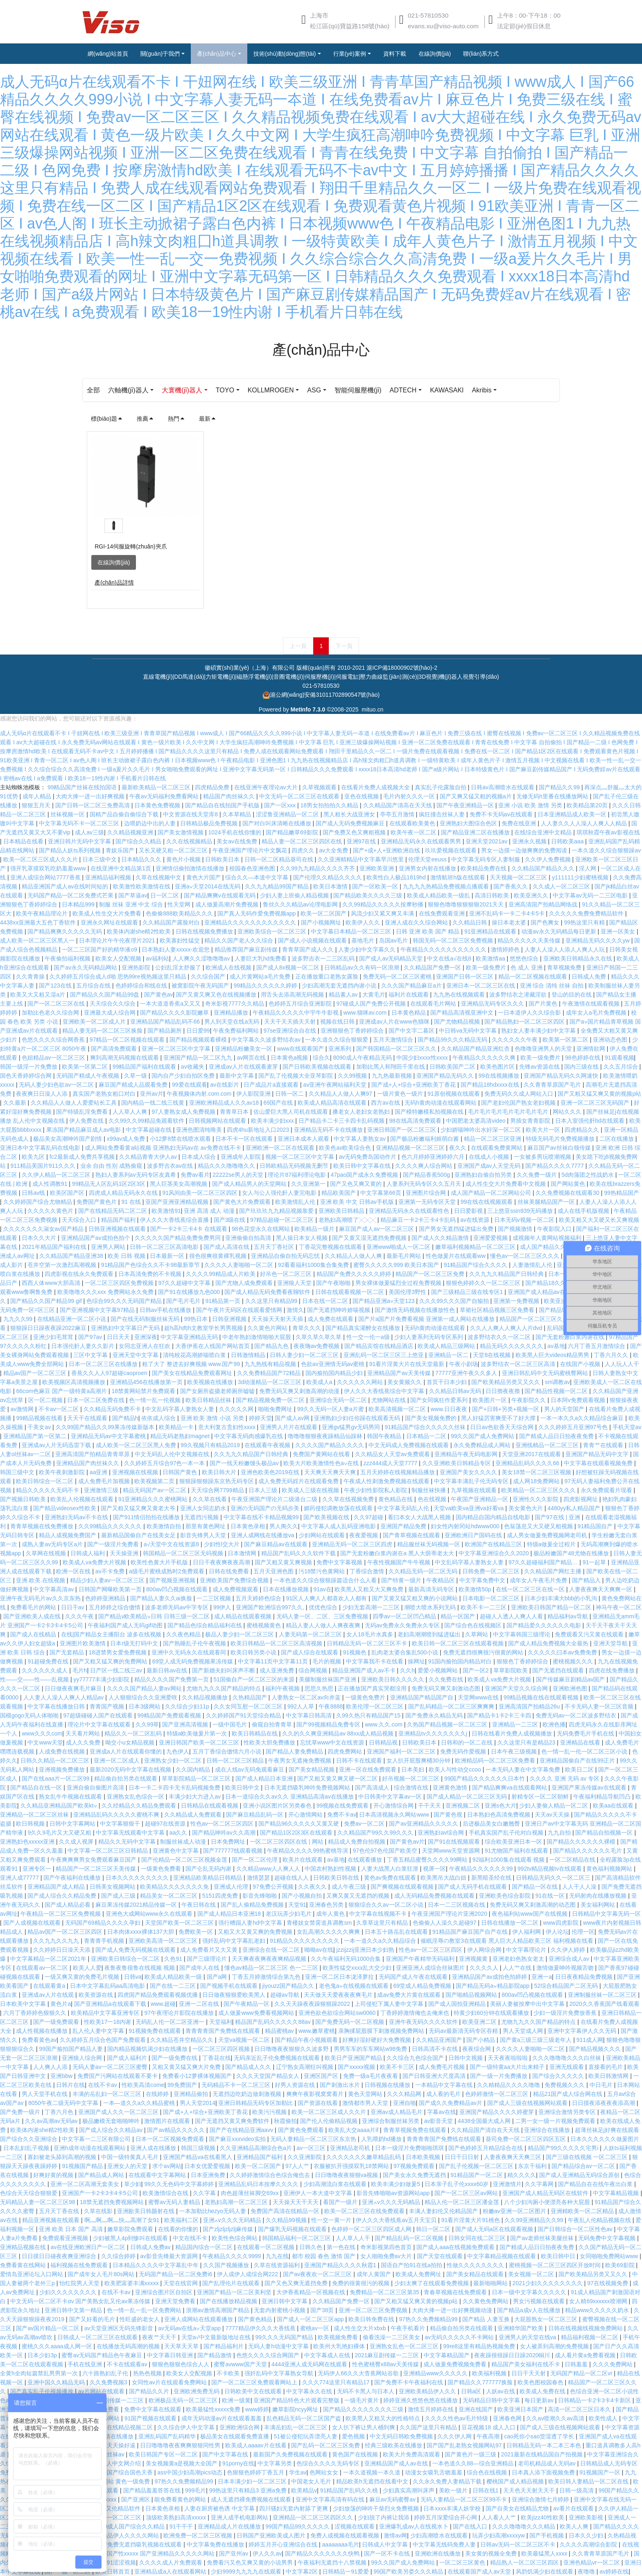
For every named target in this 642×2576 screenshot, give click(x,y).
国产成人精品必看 (68, 1904)
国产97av (91, 1337)
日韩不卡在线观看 (360, 1760)
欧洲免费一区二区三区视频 (198, 2535)
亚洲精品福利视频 (109, 877)
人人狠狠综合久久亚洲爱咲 (144, 1697)
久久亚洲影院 (305, 2157)
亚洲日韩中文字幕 (285, 2301)
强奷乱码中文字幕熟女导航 (279, 2373)
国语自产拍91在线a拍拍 (412, 2265)
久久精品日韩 (470, 922)
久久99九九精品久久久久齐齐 (318, 868)
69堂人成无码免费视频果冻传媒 (193, 1661)
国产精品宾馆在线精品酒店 (379, 1346)
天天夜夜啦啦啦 (508, 2058)
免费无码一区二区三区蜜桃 (398, 976)
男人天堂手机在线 (45, 2094)
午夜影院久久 (529, 1400)
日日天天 (119, 1337)
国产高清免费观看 (114, 1048)
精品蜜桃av (280, 2031)
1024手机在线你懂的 (235, 832)
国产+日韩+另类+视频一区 (506, 1409)
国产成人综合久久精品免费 (62, 1895)
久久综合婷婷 (119, 2256)
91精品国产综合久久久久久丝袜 (425, 1427)
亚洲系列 (340, 1048)
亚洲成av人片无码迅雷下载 (57, 1445)
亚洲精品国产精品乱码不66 (165, 1021)
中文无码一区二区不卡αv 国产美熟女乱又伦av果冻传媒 (81, 2301)
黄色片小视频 (184, 859)
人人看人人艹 (500, 2517)
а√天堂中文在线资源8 (172, 1544)
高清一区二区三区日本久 (580, 2409)
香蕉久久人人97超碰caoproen (110, 1373)
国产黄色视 (449, 1814)
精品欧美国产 (339, 1192)
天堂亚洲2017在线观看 (532, 1454)
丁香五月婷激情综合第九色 (267, 1976)
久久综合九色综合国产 (416, 2058)
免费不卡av (341, 1814)
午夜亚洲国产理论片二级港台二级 (275, 1499)
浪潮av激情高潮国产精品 (218, 2310)
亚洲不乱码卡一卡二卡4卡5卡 (507, 913)
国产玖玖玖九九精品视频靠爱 (277, 1211)
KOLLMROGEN (299, 390)
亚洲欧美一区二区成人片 (95, 1021)
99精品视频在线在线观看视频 (542, 1697)
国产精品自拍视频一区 (604, 1832)
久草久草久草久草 (319, 1337)
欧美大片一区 (544, 1129)
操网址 (416, 1661)
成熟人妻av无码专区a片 (53, 1544)
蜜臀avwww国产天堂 (241, 2364)
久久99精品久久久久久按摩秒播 (383, 904)
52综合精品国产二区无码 (566, 1985)
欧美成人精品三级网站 (447, 1346)
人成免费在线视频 (62, 1751)
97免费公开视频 (274, 1886)
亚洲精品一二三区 (516, 1724)
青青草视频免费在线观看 (415, 2130)
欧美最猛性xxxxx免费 (214, 2409)
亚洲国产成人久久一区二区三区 (119, 2112)
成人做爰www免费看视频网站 (256, 2013)
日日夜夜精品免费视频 (584, 1976)
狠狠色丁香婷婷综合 (523, 1661)
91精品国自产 (596, 1526)
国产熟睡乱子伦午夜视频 (195, 1643)
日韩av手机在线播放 (166, 1310)
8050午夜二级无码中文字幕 (64, 2103)
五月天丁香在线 (60, 2211)
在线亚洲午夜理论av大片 (266, 787)
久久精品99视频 (287, 2220)
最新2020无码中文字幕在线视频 (131, 1769)
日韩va (133, 1976)
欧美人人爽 (575, 2526)
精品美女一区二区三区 (169, 1895)
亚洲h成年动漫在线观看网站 (90, 2148)
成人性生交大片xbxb (360, 2328)
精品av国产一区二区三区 (35, 1373)
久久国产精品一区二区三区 (107, 2517)
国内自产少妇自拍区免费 (183, 1075)
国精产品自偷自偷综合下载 (125, 814)
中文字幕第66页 (381, 1192)
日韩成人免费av (151, 2247)
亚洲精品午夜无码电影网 (466, 1454)
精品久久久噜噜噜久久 (227, 1165)
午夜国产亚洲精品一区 (480, 1499)
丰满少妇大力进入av (195, 1796)
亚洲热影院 (137, 967)
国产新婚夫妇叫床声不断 (224, 1670)
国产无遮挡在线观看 (558, 1670)
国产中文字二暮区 (412, 1030)
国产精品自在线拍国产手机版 (223, 805)
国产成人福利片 (128, 2058)
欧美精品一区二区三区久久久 (539, 1490)
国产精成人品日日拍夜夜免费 (557, 1436)
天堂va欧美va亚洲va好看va (469, 1508)
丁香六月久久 (612, 1355)
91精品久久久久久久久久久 (305, 1940)
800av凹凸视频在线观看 (177, 1589)
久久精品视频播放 (205, 1697)
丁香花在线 (216, 2058)
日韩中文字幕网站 (73, 1823)
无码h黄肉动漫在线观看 (436, 1328)
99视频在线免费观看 (343, 1805)
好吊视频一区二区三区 (411, 1778)
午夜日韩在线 (199, 1904)
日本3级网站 (145, 1706)
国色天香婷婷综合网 (26, 1075)
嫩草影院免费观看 (131, 2229)
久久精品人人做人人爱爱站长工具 (74, 1102)
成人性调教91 (50, 1183)
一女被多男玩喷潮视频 (543, 1156)
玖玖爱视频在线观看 (451, 850)
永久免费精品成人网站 (482, 1445)
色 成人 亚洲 (527, 967)
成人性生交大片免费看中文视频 (506, 1183)
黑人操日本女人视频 (302, 1238)
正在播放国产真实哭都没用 (373, 1688)
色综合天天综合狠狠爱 (29, 2193)
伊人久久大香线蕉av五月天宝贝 (397, 2220)
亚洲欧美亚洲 (377, 868)
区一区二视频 (46, 1400)
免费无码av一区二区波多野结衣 (577, 1715)
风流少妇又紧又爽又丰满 (383, 913)
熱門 (176, 418)
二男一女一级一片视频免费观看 (556, 2121)
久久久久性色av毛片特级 (457, 2418)
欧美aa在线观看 (614, 1805)
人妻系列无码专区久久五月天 (425, 1183)
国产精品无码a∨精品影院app (493, 1985)
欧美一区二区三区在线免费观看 (365, 2211)
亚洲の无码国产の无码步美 (266, 1508)
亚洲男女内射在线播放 (428, 868)
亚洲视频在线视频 (136, 1472)
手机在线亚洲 (86, 2364)
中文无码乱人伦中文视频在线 (173, 1454)
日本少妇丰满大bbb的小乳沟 (561, 1598)
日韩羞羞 (577, 2364)
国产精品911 (556, 1310)
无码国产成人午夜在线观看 (414, 1976)
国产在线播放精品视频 (229, 2301)
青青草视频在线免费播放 (42, 1526)
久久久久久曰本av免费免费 (563, 1652)
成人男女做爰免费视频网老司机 (548, 1535)
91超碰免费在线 (48, 1661)
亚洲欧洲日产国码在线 (474, 1535)
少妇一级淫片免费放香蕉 (565, 2013)
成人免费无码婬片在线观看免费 (299, 1481)
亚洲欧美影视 (587, 2517)
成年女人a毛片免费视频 (597, 1012)
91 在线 (131, 1202)
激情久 (295, 1310)
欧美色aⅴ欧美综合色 (346, 1147)
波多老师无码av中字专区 (177, 1607)
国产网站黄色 (569, 1183)
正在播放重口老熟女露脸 (327, 976)
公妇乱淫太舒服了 (179, 967)
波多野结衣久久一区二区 (500, 1337)
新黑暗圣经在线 (492, 1877)
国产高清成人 (373, 1787)
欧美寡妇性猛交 (180, 940)
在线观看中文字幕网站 (158, 2175)
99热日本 (196, 1319)
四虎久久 (304, 850)
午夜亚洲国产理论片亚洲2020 (450, 1913)
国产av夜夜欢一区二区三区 (318, 2274)
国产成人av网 (293, 1418)
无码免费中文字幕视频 (607, 2238)
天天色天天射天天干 (529, 2490)
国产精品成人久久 (249, 2067)
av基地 (556, 1346)
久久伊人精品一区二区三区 (57, 1174)
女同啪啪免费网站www (610, 2256)
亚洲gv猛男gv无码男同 (351, 1427)
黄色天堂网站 (366, 2094)
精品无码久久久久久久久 (512, 1346)
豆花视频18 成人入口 (489, 2427)
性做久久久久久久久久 (476, 2265)
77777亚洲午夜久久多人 (467, 1373)
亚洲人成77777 (20, 1877)
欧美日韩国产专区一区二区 (164, 2454)
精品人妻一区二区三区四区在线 (303, 841)
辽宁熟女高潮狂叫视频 (305, 2067)
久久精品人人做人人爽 (354, 1256)
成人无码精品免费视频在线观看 (435, 1895)
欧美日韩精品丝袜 (209, 1400)
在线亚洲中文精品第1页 (121, 868)
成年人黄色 (331, 1913)
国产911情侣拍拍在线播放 (147, 1517)
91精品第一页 (224, 1301)
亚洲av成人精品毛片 (397, 2112)
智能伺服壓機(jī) (389, 390)
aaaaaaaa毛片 (340, 2544)
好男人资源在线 (295, 2085)
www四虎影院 (561, 1922)
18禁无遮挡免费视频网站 (112, 2202)
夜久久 (458, 1147)
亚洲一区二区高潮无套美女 (85, 2184)
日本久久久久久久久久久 (138, 1877)
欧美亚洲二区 (480, 2022)
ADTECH (436, 390)
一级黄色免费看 (162, 1868)
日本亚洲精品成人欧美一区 (573, 814)
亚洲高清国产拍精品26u (530, 1706)
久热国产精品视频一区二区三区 (448, 1724)
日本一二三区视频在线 (457, 1904)
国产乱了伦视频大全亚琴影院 (296, 1075)
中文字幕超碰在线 (149, 1129)
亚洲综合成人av (570, 1958)
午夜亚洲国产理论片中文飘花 (250, 850)
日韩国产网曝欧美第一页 (111, 1589)
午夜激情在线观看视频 (591, 1003)
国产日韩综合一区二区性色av (576, 2229)
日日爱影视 (469, 1211)
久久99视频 (353, 1075)
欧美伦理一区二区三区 (375, 1706)
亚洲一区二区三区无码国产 (596, 1102)
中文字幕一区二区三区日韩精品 (108, 1850)
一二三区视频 (215, 1598)
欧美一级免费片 (487, 967)
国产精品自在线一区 (36, 1787)
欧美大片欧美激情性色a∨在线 (321, 1463)
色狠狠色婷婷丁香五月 (256, 2472)
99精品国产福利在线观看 (145, 1066)
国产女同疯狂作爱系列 (439, 1400)
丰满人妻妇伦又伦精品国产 (444, 2211)
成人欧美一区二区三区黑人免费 (137, 1445)
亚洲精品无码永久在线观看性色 (410, 1211)
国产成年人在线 (200, 1967)
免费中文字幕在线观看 (153, 2409)
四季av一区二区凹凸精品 (405, 1616)
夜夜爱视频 (364, 1535)
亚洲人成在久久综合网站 (417, 922)
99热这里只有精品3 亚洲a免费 (248, 2490)
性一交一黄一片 (332, 2220)
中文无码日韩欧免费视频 (402, 2436)
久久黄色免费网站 (486, 2301)
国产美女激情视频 (181, 832)
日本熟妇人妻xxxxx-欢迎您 (176, 949)
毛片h (79, 1670)
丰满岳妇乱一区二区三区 (296, 2427)
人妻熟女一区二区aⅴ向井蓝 (306, 1697)
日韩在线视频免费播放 (205, 931)
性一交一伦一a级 (368, 1337)
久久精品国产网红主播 (553, 1571)
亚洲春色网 (508, 2418)
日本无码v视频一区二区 (525, 1220)
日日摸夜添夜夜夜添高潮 (604, 2103)
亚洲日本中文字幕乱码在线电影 (41, 1147)
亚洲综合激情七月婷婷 (541, 2499)
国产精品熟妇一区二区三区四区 (525, 1021)
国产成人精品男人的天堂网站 (250, 1183)
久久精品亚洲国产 (439, 2040)
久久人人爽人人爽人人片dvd (507, 1328)
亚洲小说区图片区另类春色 (278, 1805)
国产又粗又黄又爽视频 (284, 1562)
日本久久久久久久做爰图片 (604, 2139)
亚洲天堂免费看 (176, 2301)
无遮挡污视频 (202, 1517)
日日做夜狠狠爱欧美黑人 (234, 1994)
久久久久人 (485, 1967)
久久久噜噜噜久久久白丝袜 (567, 2058)
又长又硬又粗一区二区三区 (174, 850)
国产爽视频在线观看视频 (403, 1886)
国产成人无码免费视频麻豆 (351, 823)
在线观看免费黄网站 (497, 1147)
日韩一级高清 (577, 2490)
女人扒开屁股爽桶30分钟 (419, 1760)
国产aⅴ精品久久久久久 (176, 2130)
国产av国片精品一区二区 (48, 2328)
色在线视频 (433, 1499)
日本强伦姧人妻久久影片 (83, 1346)
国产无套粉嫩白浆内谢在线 (571, 1337)
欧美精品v (304, 2490)
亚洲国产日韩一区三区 (465, 976)
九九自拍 (560, 1832)
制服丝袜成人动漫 (184, 1841)
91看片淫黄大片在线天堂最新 (407, 1364)
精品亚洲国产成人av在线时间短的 (66, 886)
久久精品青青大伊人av (149, 1156)
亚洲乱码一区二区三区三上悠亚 (384, 1355)
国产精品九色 (272, 1346)
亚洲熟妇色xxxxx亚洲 (28, 1841)
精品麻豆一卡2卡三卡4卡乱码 (418, 1220)
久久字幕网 (540, 2184)
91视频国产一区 (600, 2472)
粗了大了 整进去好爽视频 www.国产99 (192, 1364)
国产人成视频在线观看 (32, 1922)
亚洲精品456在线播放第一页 (147, 1382)
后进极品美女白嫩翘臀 (492, 1823)
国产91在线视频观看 (455, 1841)
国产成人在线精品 (34, 1634)
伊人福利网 (527, 1931)
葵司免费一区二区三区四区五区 (526, 2139)
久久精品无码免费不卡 (113, 1409)
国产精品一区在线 (535, 1886)
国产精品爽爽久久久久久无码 (65, 931)
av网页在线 (252, 1057)
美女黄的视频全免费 (491, 2553)
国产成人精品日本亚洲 (264, 1778)
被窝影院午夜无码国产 (201, 985)
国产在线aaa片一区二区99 (56, 1778)
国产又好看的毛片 (93, 2319)
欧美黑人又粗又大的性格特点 (384, 2418)
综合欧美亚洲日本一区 (514, 1841)
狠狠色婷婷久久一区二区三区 (484, 1283)
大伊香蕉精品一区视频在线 (311, 2292)
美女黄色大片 (527, 1508)
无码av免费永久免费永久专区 (403, 1625)
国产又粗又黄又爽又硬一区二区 (338, 1778)
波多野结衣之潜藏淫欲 (518, 994)
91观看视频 (619, 1057)
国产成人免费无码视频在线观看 (136, 1949)
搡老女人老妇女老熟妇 (361, 1111)
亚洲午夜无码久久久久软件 (424, 2022)
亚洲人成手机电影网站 (240, 2517)
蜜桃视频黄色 (264, 1625)
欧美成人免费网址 (419, 2274)
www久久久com (42, 1733)
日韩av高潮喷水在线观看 (503, 787)
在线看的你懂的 (179, 2229)
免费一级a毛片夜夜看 (371, 2076)
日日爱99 (198, 1030)
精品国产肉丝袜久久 (229, 796)
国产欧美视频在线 (327, 1517)
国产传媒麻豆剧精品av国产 (571, 1679)
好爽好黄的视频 (54, 2175)
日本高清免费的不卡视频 (150, 1274)
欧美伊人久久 (364, 922)
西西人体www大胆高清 (51, 1283)
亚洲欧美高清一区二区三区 (164, 1940)
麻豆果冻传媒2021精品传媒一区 (137, 1904)
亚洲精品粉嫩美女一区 (244, 1048)
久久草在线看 (210, 1499)
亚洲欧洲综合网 (240, 2427)
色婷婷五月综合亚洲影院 (301, 1003)
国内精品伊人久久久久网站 (125, 2535)
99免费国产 (182, 2085)
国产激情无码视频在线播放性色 (416, 1310)
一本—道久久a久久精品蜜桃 (140, 2103)
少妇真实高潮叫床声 (409, 2490)
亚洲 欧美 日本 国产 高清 (71, 2229)
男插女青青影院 (531, 1120)
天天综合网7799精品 (218, 1490)
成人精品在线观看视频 (243, 1616)
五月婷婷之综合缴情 (115, 1607)
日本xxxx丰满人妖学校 (452, 2508)
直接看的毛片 (606, 2067)
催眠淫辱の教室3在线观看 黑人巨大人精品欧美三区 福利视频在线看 (507, 1940)
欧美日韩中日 (559, 2256)
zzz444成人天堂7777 (391, 1463)
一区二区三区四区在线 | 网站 (287, 1841)
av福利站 (157, 958)
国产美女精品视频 (312, 1769)
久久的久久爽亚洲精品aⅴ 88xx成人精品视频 (338, 1733)
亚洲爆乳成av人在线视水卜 (414, 2526)
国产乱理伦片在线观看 (231, 2283)
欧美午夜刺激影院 (62, 1472)
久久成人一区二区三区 (562, 886)
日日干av (73, 1607)
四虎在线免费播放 (612, 1670)
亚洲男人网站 (109, 1247)
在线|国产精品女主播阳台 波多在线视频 (112, 1634)
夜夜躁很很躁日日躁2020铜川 (513, 2355)
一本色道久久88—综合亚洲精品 (473, 2463)
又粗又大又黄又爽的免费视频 (256, 1931)
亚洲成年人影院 (241, 1156)
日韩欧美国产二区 (453, 1066)
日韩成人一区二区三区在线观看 (98, 2337)
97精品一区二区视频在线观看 (128, 1039)
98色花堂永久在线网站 (261, 1229)
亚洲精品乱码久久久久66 (528, 1463)
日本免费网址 (229, 1841)
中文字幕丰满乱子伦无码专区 (472, 1481)
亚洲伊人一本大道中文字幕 (318, 2193)
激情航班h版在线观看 (458, 877)
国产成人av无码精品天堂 (391, 958)
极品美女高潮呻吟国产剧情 (68, 1138)
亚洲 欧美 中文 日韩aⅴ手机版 (358, 1202)
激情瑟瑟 (259, 1877)
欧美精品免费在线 (484, 868)
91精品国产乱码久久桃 (350, 2490)
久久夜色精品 (184, 1634)
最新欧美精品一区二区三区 (157, 787)
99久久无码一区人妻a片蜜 (331, 1409)
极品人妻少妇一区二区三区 (240, 1634)
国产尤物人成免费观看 (244, 1283)
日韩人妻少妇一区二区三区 (305, 1355)
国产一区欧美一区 (376, 886)
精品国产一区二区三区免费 (431, 1274)
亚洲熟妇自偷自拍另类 (483, 1174)
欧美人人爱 (87, 1967)
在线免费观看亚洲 (442, 913)
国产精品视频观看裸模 (199, 1039)
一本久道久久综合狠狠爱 (337, 1039)
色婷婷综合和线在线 (142, 985)
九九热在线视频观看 (459, 994)
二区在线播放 (617, 1138)
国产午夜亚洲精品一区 (465, 805)
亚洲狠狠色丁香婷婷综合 (353, 1030)
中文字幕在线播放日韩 (56, 1706)
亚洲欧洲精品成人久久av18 (224, 1102)
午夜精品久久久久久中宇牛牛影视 (296, 1012)
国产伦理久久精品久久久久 (328, 877)
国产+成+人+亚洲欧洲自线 (387, 850)
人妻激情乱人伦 (533, 1265)
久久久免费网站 (613, 2364)
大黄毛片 (373, 994)
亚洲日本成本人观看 (304, 1138)
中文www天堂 (45, 1742)
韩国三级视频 (199, 2148)
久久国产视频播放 (227, 2265)
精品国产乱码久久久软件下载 (299, 1553)
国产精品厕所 (165, 1030)
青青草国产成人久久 (308, 949)
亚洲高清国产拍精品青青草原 (93, 1454)
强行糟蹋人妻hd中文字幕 (250, 1922)
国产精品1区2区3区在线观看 (297, 1832)
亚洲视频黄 (474, 1958)
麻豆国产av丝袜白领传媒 (559, 1147)
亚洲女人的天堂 (128, 2166)
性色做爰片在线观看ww (456, 1256)
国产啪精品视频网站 (472, 1994)
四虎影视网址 (581, 1499)
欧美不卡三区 (398, 2067)
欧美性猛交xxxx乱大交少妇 (358, 1967)
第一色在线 (342, 2247)
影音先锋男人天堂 (204, 1535)
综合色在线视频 (488, 2472)
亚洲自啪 (404, 2103)
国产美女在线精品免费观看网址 (193, 1373)
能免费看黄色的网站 (181, 2499)
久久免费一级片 (537, 1174)
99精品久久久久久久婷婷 (265, 985)
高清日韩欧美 (493, 895)
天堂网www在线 (479, 1697)
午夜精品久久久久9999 (232, 2256)
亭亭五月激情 (398, 814)
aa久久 (179, 1832)
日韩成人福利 (88, 1553)
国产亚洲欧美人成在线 (32, 1616)
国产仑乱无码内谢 (209, 1868)
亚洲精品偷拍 (192, 2094)
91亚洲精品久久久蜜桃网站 (153, 1499)
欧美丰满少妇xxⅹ (273, 1120)
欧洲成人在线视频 (229, 967)
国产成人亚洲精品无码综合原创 (580, 2175)
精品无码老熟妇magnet (180, 1436)
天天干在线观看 (88, 1418)
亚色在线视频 (362, 796)
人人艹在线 (518, 1967)
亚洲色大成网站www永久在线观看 (150, 1913)
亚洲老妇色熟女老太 (519, 1958)
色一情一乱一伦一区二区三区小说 (585, 1751)
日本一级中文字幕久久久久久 (530, 2292)
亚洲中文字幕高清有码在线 (331, 2499)
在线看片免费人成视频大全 (376, 787)
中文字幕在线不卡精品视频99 (262, 1517)
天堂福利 (220, 2022)
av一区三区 (311, 2148)
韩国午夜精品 (385, 1436)
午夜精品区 (441, 1580)
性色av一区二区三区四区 (222, 1823)
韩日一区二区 (434, 2229)
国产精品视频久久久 (595, 2049)
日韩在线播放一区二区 (510, 1922)
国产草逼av (132, 895)
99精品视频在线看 (40, 1418)
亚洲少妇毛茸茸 (54, 1337)
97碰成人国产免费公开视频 (371, 1003)
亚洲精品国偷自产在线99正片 (578, 1760)
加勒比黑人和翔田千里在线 (391, 1066)
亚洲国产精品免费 (404, 1526)
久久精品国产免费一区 (433, 967)
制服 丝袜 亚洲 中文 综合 (131, 904)
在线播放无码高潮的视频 (129, 2346)
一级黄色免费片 (366, 1697)
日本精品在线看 (24, 841)
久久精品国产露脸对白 (171, 922)
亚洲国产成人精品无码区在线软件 (546, 2193)
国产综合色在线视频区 (473, 1625)
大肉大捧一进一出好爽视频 (91, 796)
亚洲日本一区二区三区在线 (481, 985)
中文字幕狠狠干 (121, 1823)
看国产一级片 (341, 2202)
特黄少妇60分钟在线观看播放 (492, 2013)
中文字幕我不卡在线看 (375, 1661)
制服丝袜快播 (429, 1490)
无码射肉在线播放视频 (598, 1895)
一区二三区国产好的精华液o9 (100, 949)
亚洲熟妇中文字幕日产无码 (126, 1328)
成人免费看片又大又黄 (209, 1949)
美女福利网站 (599, 1904)
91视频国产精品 (83, 2166)
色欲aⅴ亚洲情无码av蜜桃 (333, 1364)
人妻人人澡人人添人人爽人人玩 (565, 949)
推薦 (145, 418)
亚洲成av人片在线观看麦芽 (244, 1066)
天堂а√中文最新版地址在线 (216, 2337)
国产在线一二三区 (173, 1985)
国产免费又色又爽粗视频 (355, 832)
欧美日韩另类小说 (254, 1652)
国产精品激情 (215, 2355)
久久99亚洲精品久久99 (534, 2220)
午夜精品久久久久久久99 (481, 1868)
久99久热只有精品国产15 (369, 1715)
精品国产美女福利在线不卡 (526, 2364)
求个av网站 (166, 2166)
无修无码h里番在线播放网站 (553, 796)
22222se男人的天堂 (238, 1174)
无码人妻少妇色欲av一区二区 (57, 1084)
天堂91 (297, 1904)
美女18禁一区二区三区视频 (537, 1472)
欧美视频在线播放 (211, 1382)
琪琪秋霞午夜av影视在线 (608, 832)
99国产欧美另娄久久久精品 (408, 2571)
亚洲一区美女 (619, 931)
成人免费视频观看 (236, 1589)
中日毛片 (602, 2085)
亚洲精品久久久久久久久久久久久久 (251, 922)
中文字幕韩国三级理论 (522, 1634)
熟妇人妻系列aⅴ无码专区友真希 (136, 1174)
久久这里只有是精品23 (527, 1742)
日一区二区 (165, 895)
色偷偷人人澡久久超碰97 (445, 1922)
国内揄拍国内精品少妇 (334, 1373)
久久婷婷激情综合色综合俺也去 (271, 2175)
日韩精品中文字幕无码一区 (606, 1913)
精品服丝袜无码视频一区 (429, 1544)
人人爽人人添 (51, 2067)
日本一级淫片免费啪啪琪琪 (410, 2148)
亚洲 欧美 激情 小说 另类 (213, 1418)
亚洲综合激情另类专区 (567, 2112)
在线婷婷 (158, 2094)
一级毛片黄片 (362, 2400)
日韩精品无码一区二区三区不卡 (368, 1643)
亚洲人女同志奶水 (204, 1508)
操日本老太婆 (510, 922)
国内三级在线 (582, 1066)
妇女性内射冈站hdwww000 (466, 1526)
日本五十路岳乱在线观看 (397, 1931)
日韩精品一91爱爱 (346, 2571)
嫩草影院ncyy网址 (296, 2409)
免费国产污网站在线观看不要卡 (118, 2076)
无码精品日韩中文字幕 (492, 2400)
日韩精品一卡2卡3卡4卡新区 (595, 2400)
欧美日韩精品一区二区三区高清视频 (277, 1643)
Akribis (518, 390)
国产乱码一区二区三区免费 (326, 2445)
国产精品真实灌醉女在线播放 (364, 1328)
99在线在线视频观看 (487, 1202)
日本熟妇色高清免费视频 (499, 1814)
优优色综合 (324, 1607)
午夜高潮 (489, 2436)
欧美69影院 (620, 2265)
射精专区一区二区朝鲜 (540, 1796)
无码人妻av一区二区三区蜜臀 (110, 2067)
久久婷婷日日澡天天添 (62, 1949)
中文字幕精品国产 (447, 2355)
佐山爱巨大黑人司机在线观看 (291, 1111)
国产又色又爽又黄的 (356, 1183)
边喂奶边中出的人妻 (150, 823)
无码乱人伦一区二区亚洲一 (171, 2022)
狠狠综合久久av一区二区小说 (386, 1904)
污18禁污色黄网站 (322, 1571)
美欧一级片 (454, 2490)
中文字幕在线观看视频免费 (599, 1463)
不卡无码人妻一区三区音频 (600, 1706)
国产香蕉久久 (511, 886)
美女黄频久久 (405, 1382)
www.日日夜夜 (450, 1409)
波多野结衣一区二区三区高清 (519, 1364)
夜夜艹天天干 (160, 2337)
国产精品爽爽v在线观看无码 (220, 895)
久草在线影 (99, 2211)
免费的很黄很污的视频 (361, 2283)
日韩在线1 (486, 2490)
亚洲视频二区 (463, 1805)
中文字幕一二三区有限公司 (97, 2139)
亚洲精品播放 (232, 1012)
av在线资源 (475, 1220)
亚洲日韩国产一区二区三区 (402, 1129)
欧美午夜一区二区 (414, 832)
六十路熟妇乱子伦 (106, 2373)
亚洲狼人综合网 (83, 2058)
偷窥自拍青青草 (273, 1724)
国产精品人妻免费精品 (295, 1751)
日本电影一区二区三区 (491, 1598)
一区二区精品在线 (573, 1859)
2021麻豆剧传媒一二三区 (387, 2355)
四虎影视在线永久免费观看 (80, 1274)
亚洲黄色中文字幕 (176, 1850)
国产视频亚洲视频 (173, 1580)
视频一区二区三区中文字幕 (300, 1156)
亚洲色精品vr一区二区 (592, 2562)
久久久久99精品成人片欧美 (221, 1274)
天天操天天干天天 (296, 2202)
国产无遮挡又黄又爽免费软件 (233, 2121)
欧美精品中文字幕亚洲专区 (106, 2013)
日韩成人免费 (590, 976)
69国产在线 (279, 1102)
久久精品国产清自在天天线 (486, 2130)
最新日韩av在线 (168, 1670)
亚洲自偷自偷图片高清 (96, 1787)
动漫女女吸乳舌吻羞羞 (434, 2472)
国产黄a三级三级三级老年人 (537, 2040)
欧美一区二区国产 (324, 913)
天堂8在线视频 (492, 1355)
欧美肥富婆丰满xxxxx (132, 2283)
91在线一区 (550, 1895)
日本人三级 (264, 1490)
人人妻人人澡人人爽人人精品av (64, 1697)
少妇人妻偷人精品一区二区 (554, 1805)
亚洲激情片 (507, 2184)
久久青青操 (31, 976)
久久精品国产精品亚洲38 (71, 1256)
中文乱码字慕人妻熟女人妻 (180, 1409)
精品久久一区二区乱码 (133, 1733)
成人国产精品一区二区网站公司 (492, 1192)
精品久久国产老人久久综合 (239, 940)
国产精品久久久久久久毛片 (588, 1850)
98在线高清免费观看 (416, 1120)
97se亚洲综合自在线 (291, 1030)
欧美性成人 (604, 2418)
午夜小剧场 (463, 1364)
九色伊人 (177, 1751)
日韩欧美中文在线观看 (253, 2391)
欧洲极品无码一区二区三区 (184, 2400)
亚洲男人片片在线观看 (289, 1427)
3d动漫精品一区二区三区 (270, 1382)
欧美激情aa (491, 958)
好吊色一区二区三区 (286, 1274)
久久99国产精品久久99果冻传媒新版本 (106, 1427)
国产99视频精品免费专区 (329, 1724)
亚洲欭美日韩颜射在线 (146, 2211)
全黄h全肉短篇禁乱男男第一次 (39, 2373)
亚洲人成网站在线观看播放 (199, 2319)
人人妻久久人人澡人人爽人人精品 (584, 823)
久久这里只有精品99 (272, 1301)
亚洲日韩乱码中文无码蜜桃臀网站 (546, 1373)
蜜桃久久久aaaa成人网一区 (57, 2346)
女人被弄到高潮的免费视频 (555, 2346)
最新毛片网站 (405, 1256)
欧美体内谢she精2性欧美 (139, 931)
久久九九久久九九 (57, 1940)
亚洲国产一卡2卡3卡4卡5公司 (100, 2193)
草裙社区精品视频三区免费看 (498, 1310)
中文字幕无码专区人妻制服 (486, 859)
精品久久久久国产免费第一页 (172, 1679)
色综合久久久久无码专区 (328, 2463)
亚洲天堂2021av (487, 841)
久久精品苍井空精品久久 (182, 2040)
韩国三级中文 (18, 1472)
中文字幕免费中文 (483, 1580)
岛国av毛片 (394, 940)
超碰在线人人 (292, 1877)
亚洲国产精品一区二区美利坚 (235, 2292)
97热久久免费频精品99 (429, 2319)
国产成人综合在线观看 (310, 1652)
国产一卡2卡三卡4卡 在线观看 (189, 1229)
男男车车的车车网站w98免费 (371, 2049)
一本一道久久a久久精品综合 (381, 1940)
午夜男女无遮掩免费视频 (300, 1760)
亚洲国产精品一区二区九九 (198, 1057)
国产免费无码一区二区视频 (350, 2022)
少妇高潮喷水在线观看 (439, 2535)
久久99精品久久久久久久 (110, 1526)
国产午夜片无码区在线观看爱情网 (240, 1310)
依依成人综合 (159, 1418)
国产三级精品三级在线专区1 (468, 1292)
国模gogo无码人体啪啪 (30, 1715)
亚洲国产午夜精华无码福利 (421, 1958)
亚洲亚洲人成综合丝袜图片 (431, 1967)
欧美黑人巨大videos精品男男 (553, 1355)
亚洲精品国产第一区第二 (35, 1436)
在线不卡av (103, 2085)
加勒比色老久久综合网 (51, 1012)
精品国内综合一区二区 (204, 2247)
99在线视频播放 (499, 1075)
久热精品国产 (251, 1697)
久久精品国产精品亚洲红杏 (476, 1048)
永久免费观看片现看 (607, 1490)
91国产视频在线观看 (151, 2418)
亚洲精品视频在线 (23, 2247)
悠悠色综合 (525, 958)
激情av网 (395, 2535)
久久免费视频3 (109, 2382)
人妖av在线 (501, 2391)
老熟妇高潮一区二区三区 (237, 2202)
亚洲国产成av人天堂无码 (489, 1165)
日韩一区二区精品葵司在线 (279, 859)
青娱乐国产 (121, 850)
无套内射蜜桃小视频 (280, 2310)
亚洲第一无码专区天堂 (427, 1202)
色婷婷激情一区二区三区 (497, 2094)
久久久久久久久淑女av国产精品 (44, 1229)
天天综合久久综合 (113, 1003)
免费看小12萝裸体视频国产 (197, 2076)
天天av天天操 (553, 1814)
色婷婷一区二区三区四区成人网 (372, 2229)
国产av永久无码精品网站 (86, 967)
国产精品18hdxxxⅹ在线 (491, 1084)
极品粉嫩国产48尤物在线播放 (571, 1553)
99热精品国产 (621, 1192)
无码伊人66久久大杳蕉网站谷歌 (359, 2373)
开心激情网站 (306, 1814)
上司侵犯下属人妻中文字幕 (390, 2004)
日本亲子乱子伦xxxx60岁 (457, 2184)
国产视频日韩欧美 (23, 1499)
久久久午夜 (80, 1616)
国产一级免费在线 (175, 2058)
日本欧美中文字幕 (23, 2004)
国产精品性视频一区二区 (556, 1391)
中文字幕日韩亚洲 (170, 2355)
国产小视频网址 (322, 922)
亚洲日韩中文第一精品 (74, 2310)
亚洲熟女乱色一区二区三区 (405, 2346)
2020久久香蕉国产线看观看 (605, 2004)
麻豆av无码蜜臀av (393, 2499)
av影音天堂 (439, 2121)
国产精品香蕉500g (427, 1174)
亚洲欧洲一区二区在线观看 (281, 1147)
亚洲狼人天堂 (295, 1283)
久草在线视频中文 (159, 877)
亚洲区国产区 (322, 2076)
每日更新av (539, 2400)
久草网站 (477, 1634)
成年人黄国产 (375, 2274)
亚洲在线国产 (477, 2409)
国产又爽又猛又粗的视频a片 (476, 796)
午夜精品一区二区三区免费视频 (61, 1913)
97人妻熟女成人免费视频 (184, 1111)
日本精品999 (79, 904)
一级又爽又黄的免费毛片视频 (83, 1976)
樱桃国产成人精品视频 (515, 2481)
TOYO (251, 390)
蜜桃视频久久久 (574, 1661)
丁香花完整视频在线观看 (331, 1247)
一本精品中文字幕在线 (444, 2085)
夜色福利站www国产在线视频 (530, 1913)
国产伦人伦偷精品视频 (329, 2121)
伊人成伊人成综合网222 (248, 2274)
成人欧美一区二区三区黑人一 (38, 940)
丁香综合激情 (368, 1571)
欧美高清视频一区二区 (397, 1409)
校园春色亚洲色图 (253, 868)
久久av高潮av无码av (52, 2121)
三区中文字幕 (91, 1355)
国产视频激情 (516, 1229)
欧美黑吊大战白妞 (444, 1877)
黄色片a (60, 2004)
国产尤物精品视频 (458, 1021)
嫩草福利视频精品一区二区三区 (476, 1247)
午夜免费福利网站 (236, 1030)
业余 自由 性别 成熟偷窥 (112, 1165)
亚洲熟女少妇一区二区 (173, 1760)
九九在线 (277, 2256)
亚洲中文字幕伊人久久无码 (582, 2031)
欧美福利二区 (182, 2220)
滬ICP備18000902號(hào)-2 (401, 667)
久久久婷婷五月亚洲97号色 (573, 1427)
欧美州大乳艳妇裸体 (339, 2346)
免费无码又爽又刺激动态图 (446, 1688)
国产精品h (125, 1418)
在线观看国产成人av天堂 (480, 2571)
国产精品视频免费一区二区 (271, 1400)
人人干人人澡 (580, 1886)
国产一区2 (477, 1670)
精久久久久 (521, 2175)
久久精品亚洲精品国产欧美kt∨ (59, 1805)
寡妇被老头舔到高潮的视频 (62, 2157)
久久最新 (15, 1102)
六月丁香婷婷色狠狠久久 (35, 2013)
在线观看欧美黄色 (413, 823)
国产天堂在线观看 (440, 2256)
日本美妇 (413, 1769)
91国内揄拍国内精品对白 (460, 1661)
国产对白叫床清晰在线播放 (277, 823)
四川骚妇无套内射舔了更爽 (294, 2508)
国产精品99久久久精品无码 (453, 1039)
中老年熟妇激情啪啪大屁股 (257, 1337)
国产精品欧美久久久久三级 (368, 895)
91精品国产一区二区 (477, 2175)
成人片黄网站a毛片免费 (261, 976)
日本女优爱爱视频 (208, 2166)
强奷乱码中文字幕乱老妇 (234, 1940)
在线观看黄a (50, 1985)
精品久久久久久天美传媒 (529, 940)
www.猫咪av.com (366, 1012)
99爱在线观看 (189, 1084)
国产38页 (322, 2310)
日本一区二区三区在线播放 (104, 1364)
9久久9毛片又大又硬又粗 (60, 1832)
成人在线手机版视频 (584, 1211)
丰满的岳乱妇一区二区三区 (107, 2094)
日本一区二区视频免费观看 (171, 2139)
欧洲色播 (554, 1724)
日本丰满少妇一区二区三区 (253, 2481)
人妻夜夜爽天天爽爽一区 (601, 1589)
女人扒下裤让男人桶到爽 (364, 2427)
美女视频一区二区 (532, 2274)
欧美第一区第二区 (566, 1039)
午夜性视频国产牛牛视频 (399, 1562)
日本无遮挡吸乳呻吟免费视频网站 (308, 1787)
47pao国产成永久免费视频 (365, 1174)
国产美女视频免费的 (431, 1418)
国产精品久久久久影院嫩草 (175, 1012)
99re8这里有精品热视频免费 (480, 2346)
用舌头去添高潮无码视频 (293, 994)
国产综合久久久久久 (558, 2076)
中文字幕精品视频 (616, 2193)
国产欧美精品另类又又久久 (506, 1382)
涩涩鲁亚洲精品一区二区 (288, 814)
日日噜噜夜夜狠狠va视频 (347, 2175)
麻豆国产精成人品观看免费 (134, 1084)
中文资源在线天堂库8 (191, 814)
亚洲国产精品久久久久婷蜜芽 (497, 2112)
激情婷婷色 (506, 949)
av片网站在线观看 (102, 2391)
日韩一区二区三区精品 (235, 1760)
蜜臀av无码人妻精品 (175, 2202)
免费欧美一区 (197, 1931)
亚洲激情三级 (102, 1490)
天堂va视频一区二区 (245, 2040)
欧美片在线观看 (303, 1859)
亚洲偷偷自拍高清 (249, 1238)
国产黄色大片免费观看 (242, 1202)
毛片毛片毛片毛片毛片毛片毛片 (509, 1111)
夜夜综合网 (477, 2049)
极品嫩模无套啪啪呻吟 (111, 2121)
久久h (407, 1670)
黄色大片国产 (204, 877)
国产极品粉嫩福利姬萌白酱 (425, 1138)
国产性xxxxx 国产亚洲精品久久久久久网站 (161, 2553)
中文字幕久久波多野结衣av (266, 1039)
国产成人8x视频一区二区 (288, 967)
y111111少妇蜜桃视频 (581, 877)
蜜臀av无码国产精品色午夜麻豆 (102, 2355)
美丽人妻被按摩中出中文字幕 (528, 2004)
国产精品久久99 (560, 787)
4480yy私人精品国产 (574, 1508)
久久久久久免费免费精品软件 (587, 913)
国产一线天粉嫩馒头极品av (245, 1463)
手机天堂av (627, 1427)
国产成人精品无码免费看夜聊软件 (268, 1292)
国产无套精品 (68, 1652)
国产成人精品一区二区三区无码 (468, 1796)
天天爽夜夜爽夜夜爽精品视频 (270, 1958)
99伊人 (223, 1607)
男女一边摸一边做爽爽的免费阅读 (525, 850)
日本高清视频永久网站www (394, 1814)
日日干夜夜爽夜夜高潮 (222, 1562)
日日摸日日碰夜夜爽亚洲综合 (60, 2256)
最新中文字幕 (237, 1075)
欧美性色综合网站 (235, 2238)
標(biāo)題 (107, 418)
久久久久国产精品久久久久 (330, 1445)
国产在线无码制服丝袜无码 (146, 1319)
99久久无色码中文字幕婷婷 (179, 2184)
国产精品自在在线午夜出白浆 (596, 2184)
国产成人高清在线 (227, 1247)
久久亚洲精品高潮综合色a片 (257, 2148)
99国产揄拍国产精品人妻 (71, 2049)
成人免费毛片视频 (442, 2067)
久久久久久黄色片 (51, 1211)
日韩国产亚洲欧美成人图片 (272, 2535)
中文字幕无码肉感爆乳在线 (249, 1436)
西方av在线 (386, 1102)
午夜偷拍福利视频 (68, 958)
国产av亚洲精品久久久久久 (424, 1823)
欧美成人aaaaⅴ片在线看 (256, 2445)
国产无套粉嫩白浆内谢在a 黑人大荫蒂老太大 (398, 1553)
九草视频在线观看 (474, 1490)
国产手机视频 (547, 2535)
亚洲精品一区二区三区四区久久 (314, 2517)
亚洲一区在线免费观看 (368, 1769)
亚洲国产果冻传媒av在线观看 (590, 1787)
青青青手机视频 (105, 1940)
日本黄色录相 (249, 1526)
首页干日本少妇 (447, 1382)
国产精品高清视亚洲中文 (462, 1012)
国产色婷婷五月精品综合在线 (486, 2148)
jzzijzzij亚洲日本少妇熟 (366, 1949)
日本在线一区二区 (326, 1301)
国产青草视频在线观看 (412, 1535)
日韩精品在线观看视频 (210, 1805)
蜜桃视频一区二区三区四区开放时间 (555, 2265)
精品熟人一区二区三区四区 (525, 2562)
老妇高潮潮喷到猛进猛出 (430, 1634)
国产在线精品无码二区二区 (113, 1211)
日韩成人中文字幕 (385, 2544)
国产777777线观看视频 (233, 1850)
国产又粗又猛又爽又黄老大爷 (139, 1508)
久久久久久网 (237, 1409)
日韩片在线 (70, 2085)
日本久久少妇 (587, 2535)
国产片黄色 (544, 1003)
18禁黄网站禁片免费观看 (144, 1391)
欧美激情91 (166, 1211)
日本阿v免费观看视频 (579, 1400)
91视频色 (355, 1652)
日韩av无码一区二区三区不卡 (518, 2544)
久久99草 (147, 1724)
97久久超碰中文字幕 (185, 1283)
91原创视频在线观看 (454, 1093)
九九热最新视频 (393, 1075)
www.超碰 (163, 2004)
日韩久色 (311, 2247)
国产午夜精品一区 (247, 2004)
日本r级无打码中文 (135, 1643)
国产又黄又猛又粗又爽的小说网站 (415, 1598)
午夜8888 (331, 1706)
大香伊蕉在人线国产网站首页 (213, 1346)
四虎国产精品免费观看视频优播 (158, 1994)
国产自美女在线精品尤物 (518, 2508)
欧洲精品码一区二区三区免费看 (496, 1760)
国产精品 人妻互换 (486, 2319)
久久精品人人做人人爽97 (341, 1093)
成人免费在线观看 (331, 1319)
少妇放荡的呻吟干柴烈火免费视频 (376, 2508)
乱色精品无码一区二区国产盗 (305, 2418)
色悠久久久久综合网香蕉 (54, 1039)
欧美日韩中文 (243, 1787)
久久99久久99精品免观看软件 (147, 1120)
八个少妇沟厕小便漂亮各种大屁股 (548, 2202)
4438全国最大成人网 (485, 2121)
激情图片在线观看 (168, 2121)
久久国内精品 (194, 1769)
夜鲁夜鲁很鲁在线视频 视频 (140, 1967)
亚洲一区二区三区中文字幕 (177, 1048)
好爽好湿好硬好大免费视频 (377, 2040)
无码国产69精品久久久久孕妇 (103, 1922)
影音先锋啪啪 (260, 1895)
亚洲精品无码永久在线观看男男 (422, 841)
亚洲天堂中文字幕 (136, 1355)
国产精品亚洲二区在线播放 (476, 832)
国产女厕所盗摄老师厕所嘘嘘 (218, 1391)
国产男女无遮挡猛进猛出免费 (457, 1229)
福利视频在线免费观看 (79, 2265)
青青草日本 (235, 1111)
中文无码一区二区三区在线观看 (300, 796)
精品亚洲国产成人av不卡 (364, 1670)
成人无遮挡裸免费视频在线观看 (252, 2499)
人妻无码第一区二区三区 (311, 1634)
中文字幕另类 (276, 2463)
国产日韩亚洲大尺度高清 (434, 2076)
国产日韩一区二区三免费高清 (93, 805)
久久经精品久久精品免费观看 (140, 1805)
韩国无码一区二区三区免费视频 (454, 940)
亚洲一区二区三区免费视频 (374, 2310)
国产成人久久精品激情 (440, 1238)
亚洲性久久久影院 (536, 1499)
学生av (298, 2472)
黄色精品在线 (396, 1499)
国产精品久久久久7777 (555, 1165)
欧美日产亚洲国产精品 (354, 2058)
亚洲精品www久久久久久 (436, 2373)
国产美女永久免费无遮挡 (415, 2175)
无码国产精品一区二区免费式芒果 (71, 895)
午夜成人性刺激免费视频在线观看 (387, 1481)
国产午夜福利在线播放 (72, 1877)
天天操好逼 (122, 2445)
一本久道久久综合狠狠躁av (606, 850)
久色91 (173, 1958)
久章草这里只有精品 (382, 1922)
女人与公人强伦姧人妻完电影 (280, 1192)
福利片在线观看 (409, 994)
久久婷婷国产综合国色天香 (119, 2472)
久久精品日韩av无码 (456, 1391)
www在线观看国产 (301, 1048)
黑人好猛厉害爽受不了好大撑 (499, 1418)
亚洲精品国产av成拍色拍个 (96, 1238)
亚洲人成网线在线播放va (263, 1535)
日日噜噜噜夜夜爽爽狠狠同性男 (181, 2445)
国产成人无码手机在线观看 (473, 1886)
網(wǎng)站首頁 (108, 53)
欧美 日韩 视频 (127, 1256)
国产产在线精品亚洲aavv (242, 2130)
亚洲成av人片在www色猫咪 (395, 1021)
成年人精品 (38, 796)
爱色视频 (354, 2436)
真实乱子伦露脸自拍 (441, 787)
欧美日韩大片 (220, 1472)
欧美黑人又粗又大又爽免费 (370, 1589)
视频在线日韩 (338, 1021)
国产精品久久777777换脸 (481, 2382)
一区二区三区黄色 (463, 2562)
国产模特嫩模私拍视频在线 (430, 1111)
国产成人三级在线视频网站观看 (528, 2103)
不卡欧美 (229, 2373)
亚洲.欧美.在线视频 (41, 1580)
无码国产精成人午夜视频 (88, 1075)
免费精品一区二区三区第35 (385, 2292)
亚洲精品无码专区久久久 (493, 1003)
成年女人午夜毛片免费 (539, 1580)
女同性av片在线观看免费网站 (170, 2382)
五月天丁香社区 (275, 1247)
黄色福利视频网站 (610, 1868)
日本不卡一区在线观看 (244, 1138)
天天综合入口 (80, 1220)
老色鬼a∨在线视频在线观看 (354, 1985)
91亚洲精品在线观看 (491, 931)
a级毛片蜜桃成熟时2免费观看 (167, 1571)
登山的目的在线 (572, 994)
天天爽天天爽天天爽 (330, 1472)
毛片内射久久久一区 (409, 796)
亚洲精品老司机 (351, 2148)
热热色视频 (148, 2373)
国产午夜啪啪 (334, 1283)
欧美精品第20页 (588, 805)
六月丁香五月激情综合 (597, 1346)
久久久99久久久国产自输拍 (454, 1301)
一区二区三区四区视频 (221, 2049)
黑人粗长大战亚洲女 (350, 814)
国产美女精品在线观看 (475, 2274)
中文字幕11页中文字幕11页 (274, 1661)
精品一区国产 (459, 1616)
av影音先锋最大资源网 (169, 2256)
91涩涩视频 (121, 2562)
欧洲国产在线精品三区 (494, 1544)
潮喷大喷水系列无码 (430, 1607)
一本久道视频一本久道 (372, 2472)
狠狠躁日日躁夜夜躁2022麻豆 (49, 1328)
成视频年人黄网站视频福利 (548, 1238)
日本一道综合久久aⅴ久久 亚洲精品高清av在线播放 (290, 1796)
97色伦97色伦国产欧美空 (385, 1850)
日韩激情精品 (249, 1355)
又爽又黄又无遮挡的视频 (358, 1895)
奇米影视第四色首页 (387, 2247)
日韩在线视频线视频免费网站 (586, 2328)
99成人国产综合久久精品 (133, 2526)
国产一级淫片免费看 (113, 1544)
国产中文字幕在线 (226, 2454)
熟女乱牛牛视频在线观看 (71, 1796)
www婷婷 (257, 2409)
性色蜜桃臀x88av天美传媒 (386, 2364)
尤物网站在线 (389, 1400)
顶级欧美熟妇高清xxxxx (177, 2517)
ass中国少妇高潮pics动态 (190, 2472)
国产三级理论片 (207, 1958)
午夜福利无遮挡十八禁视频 (333, 2562)
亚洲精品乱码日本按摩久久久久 (259, 2184)
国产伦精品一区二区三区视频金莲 (185, 1859)
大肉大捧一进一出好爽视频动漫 (453, 2310)
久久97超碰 (369, 1517)
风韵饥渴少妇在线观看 (545, 2571)
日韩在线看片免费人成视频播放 (513, 1733)
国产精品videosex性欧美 (65, 1508)
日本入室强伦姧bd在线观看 (590, 1120)
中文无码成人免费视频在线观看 (409, 1445)
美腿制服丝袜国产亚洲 (328, 1679)
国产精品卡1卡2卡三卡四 (499, 1715)
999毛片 (195, 2490)
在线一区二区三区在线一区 (531, 1589)
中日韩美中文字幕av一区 (390, 1796)
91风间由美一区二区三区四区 (200, 1192)
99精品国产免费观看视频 (170, 1715)
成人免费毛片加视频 (104, 1481)
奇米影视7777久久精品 (235, 1003)
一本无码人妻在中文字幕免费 (524, 1769)
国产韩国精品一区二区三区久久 (397, 1048)
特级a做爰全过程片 (552, 1544)
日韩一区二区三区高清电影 (165, 1247)
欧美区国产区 (68, 1192)
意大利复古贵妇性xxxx (227, 1427)
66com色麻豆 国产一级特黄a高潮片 (62, 1391)
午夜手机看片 (409, 2328)
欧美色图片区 (498, 1066)
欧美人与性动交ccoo (455, 1769)
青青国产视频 (108, 1706)
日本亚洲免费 (209, 2175)
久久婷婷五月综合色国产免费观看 (103, 2040)
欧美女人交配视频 (119, 958)
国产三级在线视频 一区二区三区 (587, 2157)
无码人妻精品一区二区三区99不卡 (464, 2499)
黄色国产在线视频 (356, 2454)
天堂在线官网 (181, 2283)
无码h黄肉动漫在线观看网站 (441, 1102)
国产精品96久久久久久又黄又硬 (299, 1823)
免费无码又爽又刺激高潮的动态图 (533, 1904)
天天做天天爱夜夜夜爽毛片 (339, 1994)
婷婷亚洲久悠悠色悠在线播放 (421, 2400)
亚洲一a (541, 1976)
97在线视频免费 (608, 2283)
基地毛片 (363, 940)
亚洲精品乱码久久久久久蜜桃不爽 (117, 1814)
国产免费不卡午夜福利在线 (409, 2382)
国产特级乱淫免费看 (82, 1111)
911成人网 (589, 2040)
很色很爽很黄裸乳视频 (218, 1256)
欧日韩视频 (31, 1823)
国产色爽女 (546, 922)
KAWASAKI (481, 390)
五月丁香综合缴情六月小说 (227, 1751)
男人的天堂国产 (565, 1409)
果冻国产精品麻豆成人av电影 (84, 1129)
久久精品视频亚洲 (131, 832)
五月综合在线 (94, 985)
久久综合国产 (209, 976)
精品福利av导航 (568, 1616)
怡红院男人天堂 (80, 2283)
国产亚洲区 (136, 2499)
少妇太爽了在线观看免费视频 (432, 2283)
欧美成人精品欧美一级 (174, 1976)
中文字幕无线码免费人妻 (445, 2544)
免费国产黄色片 (97, 1202)
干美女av (39, 1427)
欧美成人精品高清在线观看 (333, 1102)
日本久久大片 (40, 1238)
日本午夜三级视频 (514, 1751)
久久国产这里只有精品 (429, 2427)
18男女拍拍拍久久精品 (330, 805)
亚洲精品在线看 (581, 1742)
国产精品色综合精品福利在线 (205, 1625)
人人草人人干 (354, 2238)
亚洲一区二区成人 (117, 1760)
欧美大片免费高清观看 (412, 2454)
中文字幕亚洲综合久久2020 (494, 1553)
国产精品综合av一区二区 (584, 2166)
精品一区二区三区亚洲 (493, 1138)
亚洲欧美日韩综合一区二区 (126, 1958)
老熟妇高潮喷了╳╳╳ (348, 1220)
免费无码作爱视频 (464, 1751)
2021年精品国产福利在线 (55, 1247)
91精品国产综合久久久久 (476, 1265)
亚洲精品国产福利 (260, 2157)
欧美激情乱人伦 (296, 1202)
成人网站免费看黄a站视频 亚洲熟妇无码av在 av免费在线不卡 (163, 1147)
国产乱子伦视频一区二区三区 (477, 2166)
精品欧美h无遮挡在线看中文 (373, 2481)
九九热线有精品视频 (271, 1364)
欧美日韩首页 (113, 2571)
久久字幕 (205, 2193)
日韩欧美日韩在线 (337, 1877)
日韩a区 (472, 2391)
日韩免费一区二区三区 (491, 1571)
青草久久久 (307, 1328)
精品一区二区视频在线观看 (533, 976)
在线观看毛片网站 (434, 1003)
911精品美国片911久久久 (43, 1165)
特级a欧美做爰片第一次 (198, 1733)
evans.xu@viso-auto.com (443, 26)
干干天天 (430, 1805)
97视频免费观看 (414, 2166)
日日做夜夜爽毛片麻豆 (74, 1688)
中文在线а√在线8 (449, 958)
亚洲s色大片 (500, 1805)
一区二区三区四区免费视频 (120, 1283)
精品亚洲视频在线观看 (51, 2220)
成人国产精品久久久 (546, 1247)
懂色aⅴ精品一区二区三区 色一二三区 (272, 1967)
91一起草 (595, 1562)
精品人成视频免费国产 (68, 1535)
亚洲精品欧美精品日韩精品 (208, 1877)
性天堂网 (179, 904)
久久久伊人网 (455, 2436)
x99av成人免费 (127, 1138)
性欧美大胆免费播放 (270, 1742)
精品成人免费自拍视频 (357, 1841)
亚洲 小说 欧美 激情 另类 (530, 805)
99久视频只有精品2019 (211, 1445)
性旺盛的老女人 (140, 2319)
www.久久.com (384, 1724)
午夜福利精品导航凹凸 (602, 1796)
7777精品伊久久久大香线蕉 (261, 2328)
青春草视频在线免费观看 (456, 2292)
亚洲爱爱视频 (491, 1238)
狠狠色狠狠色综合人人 (181, 2364)
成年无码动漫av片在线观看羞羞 (222, 2418)
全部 (115, 390)
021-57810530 (428, 15)
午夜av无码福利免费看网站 (164, 796)
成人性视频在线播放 (42, 2031)
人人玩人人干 (622, 1364)
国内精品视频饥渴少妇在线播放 (148, 2049)
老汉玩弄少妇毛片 (289, 1913)
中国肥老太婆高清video (476, 1120)
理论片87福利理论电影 (297, 1174)
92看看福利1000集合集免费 (314, 1265)
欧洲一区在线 (74, 1571)
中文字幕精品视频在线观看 (502, 2256)
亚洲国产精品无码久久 (445, 1075)
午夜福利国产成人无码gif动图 (126, 1625)
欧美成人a (320, 1382)
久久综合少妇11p (187, 1706)
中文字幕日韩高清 (309, 1715)
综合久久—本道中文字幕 (257, 877)
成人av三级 (89, 832)
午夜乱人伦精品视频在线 (600, 2220)
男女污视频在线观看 (539, 2301)
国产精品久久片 (150, 2391)
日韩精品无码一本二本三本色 (544, 2445)
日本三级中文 (100, 859)
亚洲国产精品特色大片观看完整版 (297, 2400)
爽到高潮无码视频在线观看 (125, 1057)
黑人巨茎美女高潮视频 (179, 1183)
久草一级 (136, 1075)
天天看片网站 (84, 1733)
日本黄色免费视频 (158, 805)
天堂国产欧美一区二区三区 (180, 1922)
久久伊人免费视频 (548, 859)
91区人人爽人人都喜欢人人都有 (327, 1598)
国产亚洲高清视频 (186, 1724)
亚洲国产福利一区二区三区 (402, 1751)
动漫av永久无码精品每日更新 (559, 931)
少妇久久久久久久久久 (68, 2292)
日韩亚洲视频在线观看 (117, 1229)
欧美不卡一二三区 (484, 1607)
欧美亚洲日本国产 (521, 2409)
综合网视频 (313, 1670)
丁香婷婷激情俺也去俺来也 (415, 2013)
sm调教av (557, 1382)
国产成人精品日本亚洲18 (229, 1913)
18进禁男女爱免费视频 (118, 1652)
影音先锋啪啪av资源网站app (394, 2193)
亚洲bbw (62, 2076)
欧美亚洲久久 (532, 895)
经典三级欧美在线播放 (394, 2445)
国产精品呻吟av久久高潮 (224, 1832)
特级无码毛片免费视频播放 (561, 1138)
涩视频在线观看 (355, 2526)
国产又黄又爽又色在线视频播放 (217, 994)
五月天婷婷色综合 (259, 1598)
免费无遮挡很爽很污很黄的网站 (484, 1652)
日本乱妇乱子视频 (27, 2148)
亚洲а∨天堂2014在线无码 (208, 886)
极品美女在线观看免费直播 (235, 2436)
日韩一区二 (290, 1093)
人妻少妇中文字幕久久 (367, 949)
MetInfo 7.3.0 (308, 709)
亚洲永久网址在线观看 (110, 922)
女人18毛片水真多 (370, 1634)
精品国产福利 (119, 1220)
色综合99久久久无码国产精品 (124, 1301)
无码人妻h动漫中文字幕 (279, 2346)
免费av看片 (195, 1174)
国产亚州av (234, 2553)
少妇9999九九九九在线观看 (247, 2571)
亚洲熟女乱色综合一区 (136, 1796)
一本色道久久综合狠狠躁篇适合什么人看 (326, 1580)
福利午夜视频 (283, 1688)
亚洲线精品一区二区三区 (547, 1445)
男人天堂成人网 (524, 2031)
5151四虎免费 (221, 1895)
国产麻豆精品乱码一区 (255, 1814)
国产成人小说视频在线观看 (313, 940)
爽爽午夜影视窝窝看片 (315, 2094)
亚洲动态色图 (611, 1039)
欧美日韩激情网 (609, 2076)
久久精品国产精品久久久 (543, 868)
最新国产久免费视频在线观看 (291, 2454)
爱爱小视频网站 (438, 1670)
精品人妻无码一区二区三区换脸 (103, 1030)
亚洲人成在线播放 (154, 2148)
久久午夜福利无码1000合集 (346, 1958)
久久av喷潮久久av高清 (555, 2418)
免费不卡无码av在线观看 (502, 814)
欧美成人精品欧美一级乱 (439, 895)
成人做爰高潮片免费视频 (227, 904)
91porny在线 (238, 2463)
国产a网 (218, 1976)
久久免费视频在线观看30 (568, 1192)
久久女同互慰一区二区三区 (249, 1706)
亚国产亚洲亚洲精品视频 (177, 1202)
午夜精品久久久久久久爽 (484, 1057)
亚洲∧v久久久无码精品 (391, 2202)
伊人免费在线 (87, 1120)
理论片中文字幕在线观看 (100, 1724)
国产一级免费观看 (57, 2022)
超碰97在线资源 (166, 1823)
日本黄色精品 (409, 1012)
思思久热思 (320, 1688)
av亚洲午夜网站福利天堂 (335, 1084)
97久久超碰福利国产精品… (544, 1562)
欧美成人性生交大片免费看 (107, 913)
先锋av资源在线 (540, 1066)
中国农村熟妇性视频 (331, 1868)
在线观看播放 (366, 1859)
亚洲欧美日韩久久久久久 (393, 1679)
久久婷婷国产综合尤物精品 (38, 1202)
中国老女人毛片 (312, 2481)
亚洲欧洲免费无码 (197, 2391)
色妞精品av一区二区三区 (54, 1057)
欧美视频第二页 (155, 1481)
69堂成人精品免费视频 (422, 1985)
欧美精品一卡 (177, 1427)
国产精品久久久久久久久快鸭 (323, 2553)
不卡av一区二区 (59, 1409)
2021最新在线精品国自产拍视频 (542, 2454)
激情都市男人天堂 (366, 2103)
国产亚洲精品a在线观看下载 (111, 2004)
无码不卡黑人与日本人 (366, 2391)
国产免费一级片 (21, 2112)
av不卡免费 (110, 1571)
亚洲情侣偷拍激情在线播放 (191, 868)
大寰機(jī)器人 (207, 390)
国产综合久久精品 (139, 841)
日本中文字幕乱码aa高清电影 (108, 1985)
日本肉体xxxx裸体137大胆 (141, 1931)
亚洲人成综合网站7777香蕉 (46, 877)
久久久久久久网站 (360, 1382)
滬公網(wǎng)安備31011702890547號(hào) (325, 694)
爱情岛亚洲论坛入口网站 (32, 2274)
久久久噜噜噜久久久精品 (524, 2526)
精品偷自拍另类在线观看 (126, 1778)
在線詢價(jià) (113, 562)
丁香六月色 (60, 2112)
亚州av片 (151, 1093)
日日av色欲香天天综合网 (502, 1427)
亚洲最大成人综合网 (110, 1012)
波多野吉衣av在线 (171, 1165)
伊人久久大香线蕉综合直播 (175, 1220)
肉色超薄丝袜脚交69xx (250, 2193)
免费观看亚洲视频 (66, 2238)
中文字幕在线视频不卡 (378, 1913)
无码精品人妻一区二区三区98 (38, 2202)
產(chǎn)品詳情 (114, 582)
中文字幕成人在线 (328, 2355)
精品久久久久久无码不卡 (48, 1490)
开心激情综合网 (394, 1805)
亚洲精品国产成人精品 (56, 1886)
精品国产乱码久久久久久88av (273, 2022)
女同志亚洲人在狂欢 (145, 1346)
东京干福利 (533, 2166)
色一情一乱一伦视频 (155, 1400)
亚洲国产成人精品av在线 (540, 1292)
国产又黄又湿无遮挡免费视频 (370, 1238)
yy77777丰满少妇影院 (102, 1679)
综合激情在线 (412, 1787)
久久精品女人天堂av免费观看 (393, 1454)
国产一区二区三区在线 (56, 1003)
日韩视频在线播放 (388, 2085)
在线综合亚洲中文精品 (543, 832)
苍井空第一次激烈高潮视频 (62, 1265)
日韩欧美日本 (223, 859)
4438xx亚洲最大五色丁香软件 (38, 922)
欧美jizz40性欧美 (543, 2517)
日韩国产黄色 (181, 1472)
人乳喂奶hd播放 (382, 2139)
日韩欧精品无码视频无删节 (295, 1165)
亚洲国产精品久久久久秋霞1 (341, 2265)
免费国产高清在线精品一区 (286, 2211)
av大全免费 (334, 850)
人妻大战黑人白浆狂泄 (390, 1868)
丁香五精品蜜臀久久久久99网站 (428, 1859)
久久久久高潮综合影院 (589, 2544)
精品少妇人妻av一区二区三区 (108, 1580)
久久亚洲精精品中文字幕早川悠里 (361, 859)
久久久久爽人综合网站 (424, 1165)
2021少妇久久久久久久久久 (548, 2283)
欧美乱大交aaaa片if (354, 2130)
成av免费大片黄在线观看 (409, 1994)
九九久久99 (18, 1319)
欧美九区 (34, 1156)
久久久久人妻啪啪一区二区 (239, 1265)
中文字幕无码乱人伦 (404, 1508)
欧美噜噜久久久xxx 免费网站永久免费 (106, 1292)
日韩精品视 (384, 1742)
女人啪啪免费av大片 (387, 2256)
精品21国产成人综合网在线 (568, 2094)
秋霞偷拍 (285, 2121)
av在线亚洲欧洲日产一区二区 (88, 2247)
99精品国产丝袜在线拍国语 (82, 787)
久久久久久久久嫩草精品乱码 (364, 2157)
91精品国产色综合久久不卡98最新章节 (151, 1265)
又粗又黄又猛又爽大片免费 (187, 2067)
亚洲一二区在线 (200, 2004)
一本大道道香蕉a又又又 (171, 1003)
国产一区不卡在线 (387, 2553)
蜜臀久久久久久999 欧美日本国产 (397, 1265)
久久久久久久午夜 (515, 1039)
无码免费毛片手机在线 (586, 1733)
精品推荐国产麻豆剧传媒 (247, 949)
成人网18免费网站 (537, 1481)
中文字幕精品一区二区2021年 (49, 1958)
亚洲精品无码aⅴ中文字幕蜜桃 (109, 1436)
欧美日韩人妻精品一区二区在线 (589, 2481)
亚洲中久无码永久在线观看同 (189, 1652)
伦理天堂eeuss (428, 859)
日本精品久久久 (142, 859)
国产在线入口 (471, 2526)
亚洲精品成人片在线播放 (230, 2526)
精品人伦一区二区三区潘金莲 (463, 2202)
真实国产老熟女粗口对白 (104, 1093)
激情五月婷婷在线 (431, 2409)
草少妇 (132, 2184)
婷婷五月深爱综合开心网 (446, 2517)
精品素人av (344, 994)
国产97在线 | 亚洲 (558, 1517)
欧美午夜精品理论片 (42, 913)
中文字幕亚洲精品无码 (189, 1337)
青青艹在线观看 (604, 1445)
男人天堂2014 (197, 2103)
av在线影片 (225, 1084)
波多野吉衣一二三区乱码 (324, 958)
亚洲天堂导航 (611, 1643)
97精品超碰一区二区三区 (282, 1220)
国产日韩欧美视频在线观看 (318, 1066)
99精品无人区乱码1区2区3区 (109, 1183)
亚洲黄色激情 (451, 1787)
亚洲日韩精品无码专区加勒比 (256, 2103)
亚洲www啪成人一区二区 (399, 1247)
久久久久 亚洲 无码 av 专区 (565, 1778)
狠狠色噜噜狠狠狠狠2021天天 (466, 904)
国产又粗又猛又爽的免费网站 (111, 1661)
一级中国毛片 (230, 1724)
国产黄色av (158, 994)
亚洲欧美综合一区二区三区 (272, 931)
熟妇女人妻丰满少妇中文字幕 (539, 1030)
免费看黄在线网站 (23, 2265)
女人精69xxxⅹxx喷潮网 (598, 2301)
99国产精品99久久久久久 (298, 2526)
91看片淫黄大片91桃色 (471, 2220)
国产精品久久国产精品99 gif (46, 1301)
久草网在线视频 (47, 1553)
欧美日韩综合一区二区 (45, 1481)
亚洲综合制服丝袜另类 (391, 2121)
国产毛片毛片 (184, 1301)
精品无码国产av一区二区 (155, 1490)
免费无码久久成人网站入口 (519, 1093)
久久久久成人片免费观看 (171, 2562)
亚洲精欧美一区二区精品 (583, 2211)
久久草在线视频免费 (348, 1499)
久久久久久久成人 (45, 1670)
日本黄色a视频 (290, 1057)
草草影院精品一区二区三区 (197, 1778)
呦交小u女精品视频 (130, 1742)
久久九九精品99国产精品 (277, 886)
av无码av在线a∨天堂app (190, 2328)
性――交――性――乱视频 (35, 1679)
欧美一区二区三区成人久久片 (41, 859)
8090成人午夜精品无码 (363, 1057)
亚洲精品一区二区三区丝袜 (35, 1814)
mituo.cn (372, 709)
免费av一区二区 (365, 1823)
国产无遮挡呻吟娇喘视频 (339, 1310)
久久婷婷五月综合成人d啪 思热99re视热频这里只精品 (119, 976)
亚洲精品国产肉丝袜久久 (88, 1463)
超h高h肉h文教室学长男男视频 (204, 1328)
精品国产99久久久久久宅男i (564, 2148)
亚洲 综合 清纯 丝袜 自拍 (552, 985)
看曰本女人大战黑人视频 (420, 1517)
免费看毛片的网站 (34, 1607)
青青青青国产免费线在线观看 (223, 2031)
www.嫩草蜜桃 (316, 2031)
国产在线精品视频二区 (124, 2427)
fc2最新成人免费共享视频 (83, 1156)
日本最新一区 (168, 1256)
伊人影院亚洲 (254, 1093)
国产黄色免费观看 (302, 2130)
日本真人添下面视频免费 (544, 2472)
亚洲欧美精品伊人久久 (428, 2391)
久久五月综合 (622, 1066)
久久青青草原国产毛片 (553, 1084)
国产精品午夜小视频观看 (307, 2040)
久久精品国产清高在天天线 (398, 805)
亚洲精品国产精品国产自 (422, 1697)
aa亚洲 (99, 1472)
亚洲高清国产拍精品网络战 (544, 904)
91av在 (322, 1589)
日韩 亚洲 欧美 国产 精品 (428, 931)
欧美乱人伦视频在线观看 (82, 1499)
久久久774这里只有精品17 (336, 2382)
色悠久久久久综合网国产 (268, 2355)
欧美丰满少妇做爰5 (396, 2184)
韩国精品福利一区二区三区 (297, 2238)
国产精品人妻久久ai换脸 (162, 1598)
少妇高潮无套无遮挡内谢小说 (340, 985)
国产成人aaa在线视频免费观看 (456, 2247)
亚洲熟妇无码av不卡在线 (77, 1517)
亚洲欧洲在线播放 (438, 2553)
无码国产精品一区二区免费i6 (176, 2274)
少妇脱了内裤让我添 (384, 2517)
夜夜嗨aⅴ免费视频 (317, 1346)
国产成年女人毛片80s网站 (102, 2274)
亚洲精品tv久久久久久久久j (433, 1733)
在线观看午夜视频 (268, 1445)
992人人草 (301, 1706)
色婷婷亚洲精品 (106, 1598)
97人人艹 (297, 2166)
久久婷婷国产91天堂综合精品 (244, 1715)
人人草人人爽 (131, 1111)
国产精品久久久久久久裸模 (582, 1841)
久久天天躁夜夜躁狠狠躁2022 (313, 2004)
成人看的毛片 (444, 2094)
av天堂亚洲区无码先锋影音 (119, 2328)
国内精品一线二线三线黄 (153, 1102)
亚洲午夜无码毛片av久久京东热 (41, 1598)
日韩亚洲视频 (230, 1319)
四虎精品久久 (583, 1129)
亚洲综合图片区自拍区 (164, 2292)
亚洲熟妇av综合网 (442, 1832)
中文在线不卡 (191, 2238)
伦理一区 (583, 1931)
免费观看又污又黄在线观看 (590, 1634)
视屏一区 (434, 1868)
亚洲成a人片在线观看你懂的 (126, 1751)
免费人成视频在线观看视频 (345, 2535)
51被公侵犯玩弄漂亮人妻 (306, 2436)
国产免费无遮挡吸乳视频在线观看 (139, 2544)
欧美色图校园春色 (541, 2382)
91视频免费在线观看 (155, 2031)
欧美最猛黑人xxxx (545, 2553)
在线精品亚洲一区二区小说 (72, 1319)
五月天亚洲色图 (274, 1571)
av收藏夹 (193, 1066)
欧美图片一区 (490, 1400)
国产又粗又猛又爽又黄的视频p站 (599, 1093)
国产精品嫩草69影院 (292, 832)
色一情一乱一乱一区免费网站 (145, 2310)
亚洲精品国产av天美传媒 (399, 1373)
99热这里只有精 (585, 922)
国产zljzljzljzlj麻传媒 (229, 2229)
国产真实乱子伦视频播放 (42, 2391)
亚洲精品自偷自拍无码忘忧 (286, 1256)
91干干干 (182, 2526)
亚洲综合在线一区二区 (271, 1949)
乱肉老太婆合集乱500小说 (405, 1652)
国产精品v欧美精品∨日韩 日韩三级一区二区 (154, 1616)
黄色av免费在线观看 (391, 1877)
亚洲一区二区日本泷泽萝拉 (340, 1976)
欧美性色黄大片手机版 (160, 1562)
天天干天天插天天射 (290, 1021)
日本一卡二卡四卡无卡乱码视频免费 (175, 1787)
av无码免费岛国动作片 (368, 1156)
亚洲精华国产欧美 (521, 2328)
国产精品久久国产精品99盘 (105, 994)
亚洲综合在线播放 (548, 2130)
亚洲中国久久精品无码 (56, 2382)
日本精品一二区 (427, 1436)
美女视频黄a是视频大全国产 (182, 2463)
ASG (344, 390)
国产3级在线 (230, 1220)
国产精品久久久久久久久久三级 (364, 2409)
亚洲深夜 (145, 1337)
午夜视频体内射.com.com (200, 1093)
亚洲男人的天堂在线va (528, 2337)
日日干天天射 (529, 2373)
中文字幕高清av (54, 1589)
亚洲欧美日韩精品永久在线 (578, 958)
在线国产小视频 (581, 1364)
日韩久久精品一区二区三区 (55, 1760)
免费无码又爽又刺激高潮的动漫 (300, 1391)
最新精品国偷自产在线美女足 (139, 1535)
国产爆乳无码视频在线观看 (293, 2229)
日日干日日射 (463, 2157)
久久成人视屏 (77, 1841)
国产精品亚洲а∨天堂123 (384, 1301)
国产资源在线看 (318, 2103)
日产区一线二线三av (117, 1670)
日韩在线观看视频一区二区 (350, 1292)
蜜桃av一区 (315, 2328)
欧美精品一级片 (315, 1229)
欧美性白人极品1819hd (396, 877)
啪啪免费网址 (276, 1409)
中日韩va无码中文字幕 (468, 1030)
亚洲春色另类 (327, 1904)
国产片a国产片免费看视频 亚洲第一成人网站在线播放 (427, 1319)
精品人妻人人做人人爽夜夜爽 (324, 1625)
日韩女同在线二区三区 (477, 2238)
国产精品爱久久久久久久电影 (544, 1625)
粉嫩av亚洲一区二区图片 (515, 2211)
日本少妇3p (42, 2355)
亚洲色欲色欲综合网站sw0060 (337, 2013)
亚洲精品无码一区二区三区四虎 (353, 1544)
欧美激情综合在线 (166, 2193)
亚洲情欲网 (591, 1048)
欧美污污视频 (270, 2112)
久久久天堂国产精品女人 (268, 2076)
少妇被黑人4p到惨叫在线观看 (131, 2238)
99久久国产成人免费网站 (483, 1436)
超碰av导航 (285, 1994)
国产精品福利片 (224, 2346)
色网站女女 (325, 2472)
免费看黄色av (39, 2040)
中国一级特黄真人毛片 (130, 2157)
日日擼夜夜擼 (504, 1391)
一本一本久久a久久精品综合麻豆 (583, 1418)
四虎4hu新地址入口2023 (259, 1129)
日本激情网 (243, 1553)
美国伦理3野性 (408, 1292)
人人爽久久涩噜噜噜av (202, 958)
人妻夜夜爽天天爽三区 (513, 2157)
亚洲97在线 (362, 841)
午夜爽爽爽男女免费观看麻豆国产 (94, 1859)
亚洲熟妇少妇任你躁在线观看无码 (358, 1418)
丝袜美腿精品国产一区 (547, 1202)
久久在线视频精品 (190, 841)
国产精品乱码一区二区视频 (410, 2238)
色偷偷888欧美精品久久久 (180, 913)
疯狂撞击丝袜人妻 (442, 814)
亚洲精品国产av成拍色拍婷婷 (490, 1976)
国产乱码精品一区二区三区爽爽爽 (452, 1706)
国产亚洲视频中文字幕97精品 (98, 1310)
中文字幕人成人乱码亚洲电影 (339, 1526)
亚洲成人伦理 (232, 1886)
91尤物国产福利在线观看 (517, 1850)
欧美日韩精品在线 (255, 1733)
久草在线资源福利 (277, 2265)
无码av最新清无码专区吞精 (464, 2031)
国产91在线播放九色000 (190, 1292)
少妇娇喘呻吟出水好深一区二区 (481, 1129)
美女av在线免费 (238, 841)
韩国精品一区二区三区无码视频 (184, 1553)
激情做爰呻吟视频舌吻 (565, 1967)
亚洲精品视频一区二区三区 (411, 1147)
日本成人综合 (199, 1156)
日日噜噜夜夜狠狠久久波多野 (292, 2049)
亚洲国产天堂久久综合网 (517, 1688)
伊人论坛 (557, 1931)
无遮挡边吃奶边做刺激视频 (247, 2094)
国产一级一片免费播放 (499, 2076)
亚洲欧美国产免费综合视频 (235, 1580)
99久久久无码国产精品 (284, 2337)
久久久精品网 (405, 2094)
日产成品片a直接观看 (272, 1084)
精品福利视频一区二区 (590, 2337)
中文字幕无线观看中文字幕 (131, 1832)
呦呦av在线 (318, 1949)
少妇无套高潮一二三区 (371, 1607)
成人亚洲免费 (278, 1670)
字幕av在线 (441, 2112)
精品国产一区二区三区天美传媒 (97, 1868)
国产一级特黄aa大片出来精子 (508, 2067)
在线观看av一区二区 (43, 1967)
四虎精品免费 (213, 787)
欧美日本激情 (331, 886)
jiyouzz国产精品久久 (289, 1985)
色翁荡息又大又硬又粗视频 (539, 1526)
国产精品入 (587, 1580)
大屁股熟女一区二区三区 (546, 2319)
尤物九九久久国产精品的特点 (224, 1688)
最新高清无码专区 (432, 1589)
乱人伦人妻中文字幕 (99, 2031)
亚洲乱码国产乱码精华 (167, 2436)
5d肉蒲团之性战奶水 (588, 1174)
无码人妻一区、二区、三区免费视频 (323, 1616)
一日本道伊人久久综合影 (530, 1012)
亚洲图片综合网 (427, 1192)
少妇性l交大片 (222, 1544)
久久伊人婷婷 (569, 1949)
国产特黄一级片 (402, 1580)
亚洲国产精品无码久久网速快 (562, 1075)
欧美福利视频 (490, 2373)
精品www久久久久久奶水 (598, 2310)
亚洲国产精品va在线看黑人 (198, 2157)
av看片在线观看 (574, 2508)
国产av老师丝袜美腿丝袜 (542, 2238)
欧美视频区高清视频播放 (74, 1382)
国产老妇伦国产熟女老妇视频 (519, 1102)
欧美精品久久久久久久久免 (175, 1886)
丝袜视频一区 (68, 814)
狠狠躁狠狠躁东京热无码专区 (217, 1481)
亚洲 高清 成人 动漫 (210, 1211)
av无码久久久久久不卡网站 (460, 2337)
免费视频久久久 (565, 2085)
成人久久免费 (84, 1742)
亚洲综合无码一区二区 (339, 1400)
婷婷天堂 (260, 1418)
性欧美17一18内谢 (108, 2022)
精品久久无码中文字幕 (127, 1841)
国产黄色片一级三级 (471, 2454)
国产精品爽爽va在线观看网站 (510, 1787)
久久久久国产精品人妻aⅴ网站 (145, 1688)
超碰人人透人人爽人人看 (512, 1616)
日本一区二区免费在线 (96, 1400)
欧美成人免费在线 (543, 2391)
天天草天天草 (182, 2346)
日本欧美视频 (424, 2157)
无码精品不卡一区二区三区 (236, 2085)
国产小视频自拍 (302, 1895)
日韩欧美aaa (568, 841)
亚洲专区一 (38, 1868)
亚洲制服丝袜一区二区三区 (603, 1994)
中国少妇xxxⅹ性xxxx (423, 1057)
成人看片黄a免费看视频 (586, 2355)
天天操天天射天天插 (278, 1319)
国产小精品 (481, 2040)
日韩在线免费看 (230, 1571)
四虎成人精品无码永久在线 (124, 1192)
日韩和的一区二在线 (467, 1742)
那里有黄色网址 (206, 1526)
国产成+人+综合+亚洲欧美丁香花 (414, 1084)
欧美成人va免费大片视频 (95, 1562)
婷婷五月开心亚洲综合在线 (284, 2544)
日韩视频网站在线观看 (218, 1120)
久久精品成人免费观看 (193, 1814)
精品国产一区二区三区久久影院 (540, 1319)
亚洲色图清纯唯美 (200, 1129)
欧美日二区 (580, 1769)
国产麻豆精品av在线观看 (276, 1544)
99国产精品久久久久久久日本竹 (485, 1778)
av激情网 (22, 1409)
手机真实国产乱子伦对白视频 (507, 1832)
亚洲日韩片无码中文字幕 (80, 841)
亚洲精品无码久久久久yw (598, 940)
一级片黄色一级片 (401, 1093)
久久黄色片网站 (268, 1328)
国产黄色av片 (407, 1841)
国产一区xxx (280, 805)
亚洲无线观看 (567, 2067)
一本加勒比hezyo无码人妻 (213, 2211)
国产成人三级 (119, 1895)
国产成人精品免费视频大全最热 (549, 1643)
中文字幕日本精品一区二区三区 (352, 931)
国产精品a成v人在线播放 (529, 2310)
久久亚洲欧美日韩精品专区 (457, 1463)
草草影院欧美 (511, 1670)
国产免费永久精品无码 (434, 1715)
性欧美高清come (143, 2085)
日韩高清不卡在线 (435, 2049)
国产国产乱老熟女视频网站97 (465, 2445)
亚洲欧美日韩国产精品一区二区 (552, 1607)
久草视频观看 (320, 787)
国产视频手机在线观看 (229, 1985)
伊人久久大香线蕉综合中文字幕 (385, 1391)
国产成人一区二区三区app (311, 2319)
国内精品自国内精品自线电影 (494, 1517)
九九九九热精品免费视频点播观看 (447, 886)
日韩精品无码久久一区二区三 (554, 1877)
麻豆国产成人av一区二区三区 (377, 1229)
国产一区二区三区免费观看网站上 (255, 2382)
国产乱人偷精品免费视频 (253, 1904)
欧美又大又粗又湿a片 (38, 994)
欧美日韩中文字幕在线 (362, 1165)
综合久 (321, 1057)
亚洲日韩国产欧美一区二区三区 (200, 1742)
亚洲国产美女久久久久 (469, 1472)
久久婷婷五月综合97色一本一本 (165, 1463)
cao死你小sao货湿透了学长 (540, 2436)
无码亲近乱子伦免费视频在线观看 (277, 2058)
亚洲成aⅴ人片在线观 (48, 1994)
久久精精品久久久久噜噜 (509, 2085)
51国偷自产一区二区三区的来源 (254, 1679)
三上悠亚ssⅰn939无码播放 (520, 1211)
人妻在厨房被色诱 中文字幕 (220, 2508)
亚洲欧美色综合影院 (505, 1895)
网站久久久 (568, 1111)
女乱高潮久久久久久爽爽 (329, 1931)
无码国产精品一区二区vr (582, 2373)
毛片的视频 (327, 1661)
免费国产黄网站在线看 (322, 1454)
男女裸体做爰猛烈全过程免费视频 (399, 1283)
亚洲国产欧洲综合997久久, (271, 1607)
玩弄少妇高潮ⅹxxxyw (499, 2535)
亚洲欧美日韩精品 (342, 1211)
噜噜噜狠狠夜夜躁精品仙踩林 (326, 1436)
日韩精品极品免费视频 (209, 823)
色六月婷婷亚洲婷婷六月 (433, 1156)
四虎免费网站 (346, 1751)
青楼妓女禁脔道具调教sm (320, 1922)
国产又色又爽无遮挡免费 (296, 2283)
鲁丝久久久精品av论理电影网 (301, 904)
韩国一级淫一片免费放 (29, 1066)
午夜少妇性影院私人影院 (376, 1490)
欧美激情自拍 (165, 1526)
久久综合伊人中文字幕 (186, 2427)
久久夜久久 (313, 1886)
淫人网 (588, 868)
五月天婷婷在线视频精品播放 (398, 1472)
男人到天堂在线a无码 (232, 1021)
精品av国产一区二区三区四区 (65, 1931)
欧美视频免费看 (338, 2337)
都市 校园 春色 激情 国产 (324, 2256)
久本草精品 (237, 814)
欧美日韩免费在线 (372, 2319)
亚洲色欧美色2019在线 (271, 1472)
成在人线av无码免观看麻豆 (250, 1769)
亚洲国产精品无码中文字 (597, 1454)
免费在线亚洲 (520, 823)
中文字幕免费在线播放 (216, 2544)
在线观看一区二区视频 (266, 2247)
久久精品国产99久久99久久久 (376, 1832)
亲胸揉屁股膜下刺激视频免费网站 (382, 2031)
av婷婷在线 (613, 2571)
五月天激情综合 (394, 1039)
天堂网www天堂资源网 (452, 1850)
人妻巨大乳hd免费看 (261, 958)
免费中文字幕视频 (340, 1562)
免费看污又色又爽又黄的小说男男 (250, 2562)
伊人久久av (267, 2553)
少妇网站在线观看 (322, 1535)
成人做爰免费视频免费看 (455, 2364)
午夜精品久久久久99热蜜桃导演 (308, 1850)
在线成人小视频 (490, 1156)
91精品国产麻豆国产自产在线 (470, 1931)
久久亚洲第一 (309, 1183)
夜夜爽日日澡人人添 (42, 1093)
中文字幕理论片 (527, 1949)
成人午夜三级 (350, 1886)
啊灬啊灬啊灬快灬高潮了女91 (122, 2220)
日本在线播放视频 (286, 1589)
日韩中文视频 (466, 2058)
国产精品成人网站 (102, 2175)
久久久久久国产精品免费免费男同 (178, 1238)
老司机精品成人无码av (547, 2463)
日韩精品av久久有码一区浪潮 (362, 967)
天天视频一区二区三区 (519, 877)
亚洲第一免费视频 (517, 1301)
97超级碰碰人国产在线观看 (98, 1715)
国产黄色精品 (256, 2319)
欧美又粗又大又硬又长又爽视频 (599, 1220)
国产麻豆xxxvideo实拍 (238, 2139)
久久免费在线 (447, 1679)
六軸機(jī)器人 (152, 390)
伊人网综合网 (485, 1949)
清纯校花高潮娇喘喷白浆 (195, 1355)
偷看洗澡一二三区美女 (392, 2337)
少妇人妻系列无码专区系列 (429, 1337)
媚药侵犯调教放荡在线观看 (339, 1508)
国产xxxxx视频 (357, 2067)
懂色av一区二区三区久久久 (525, 1256)
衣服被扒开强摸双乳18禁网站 (352, 2166)
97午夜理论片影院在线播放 (179, 2013)
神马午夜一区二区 (619, 1607)
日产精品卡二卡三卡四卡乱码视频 (342, 1120)
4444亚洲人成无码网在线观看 (310, 2364)
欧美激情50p (476, 1589)
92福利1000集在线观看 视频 (509, 1859)
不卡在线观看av (128, 2364)
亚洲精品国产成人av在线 (397, 2463)
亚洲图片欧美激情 (83, 1643)
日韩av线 (34, 1192)
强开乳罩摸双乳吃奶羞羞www (48, 868)
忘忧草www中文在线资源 (333, 1742)
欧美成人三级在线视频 (311, 1490)
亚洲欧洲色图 (571, 1688)
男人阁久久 (283, 1526)
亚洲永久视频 (530, 841)
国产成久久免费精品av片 (451, 2103)
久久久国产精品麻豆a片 (412, 985)
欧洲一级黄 (236, 2400)
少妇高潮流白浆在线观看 (335, 2184)
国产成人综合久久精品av (111, 2130)
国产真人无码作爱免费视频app (257, 913)
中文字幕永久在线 (310, 2391)
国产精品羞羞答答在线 (152, 2490)
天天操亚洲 (125, 1553)
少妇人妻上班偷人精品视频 (295, 895)
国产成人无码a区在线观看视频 (495, 2229)
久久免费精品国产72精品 (269, 1373)
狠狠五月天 (37, 805)
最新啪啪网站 (491, 2283)
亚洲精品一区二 (449, 1355)
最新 (207, 418)
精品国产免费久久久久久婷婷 (354, 1274)
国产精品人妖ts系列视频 (70, 850)
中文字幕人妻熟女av (360, 1138)
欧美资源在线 (97, 1994)
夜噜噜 (587, 2571)
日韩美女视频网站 (113, 1886)
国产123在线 (56, 985)
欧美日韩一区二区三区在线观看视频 (458, 1643)
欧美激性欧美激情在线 (142, 886)
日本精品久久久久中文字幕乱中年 (156, 2265)
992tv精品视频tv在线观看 (550, 1868)
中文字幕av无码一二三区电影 (591, 895)
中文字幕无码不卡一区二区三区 (80, 823)
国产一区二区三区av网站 (467, 2193)
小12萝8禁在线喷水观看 (181, 1138)
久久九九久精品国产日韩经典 (507, 1274)
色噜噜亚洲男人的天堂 (544, 1048)
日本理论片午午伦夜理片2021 (117, 940)
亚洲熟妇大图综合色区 (469, 823)
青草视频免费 (565, 967)
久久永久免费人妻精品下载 (448, 2481)
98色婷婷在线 (583, 1057)
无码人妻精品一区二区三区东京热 (314, 2139)
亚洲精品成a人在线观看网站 (171, 2571)
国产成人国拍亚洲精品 (457, 2004)
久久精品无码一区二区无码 (424, 1571)
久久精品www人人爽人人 (269, 1868)
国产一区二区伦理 (255, 1859)
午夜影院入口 (555, 1229)
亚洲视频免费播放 (62, 1769)
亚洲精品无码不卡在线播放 (329, 1129)
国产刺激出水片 (341, 2085)
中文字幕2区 (302, 2571)
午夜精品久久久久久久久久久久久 (444, 949)
